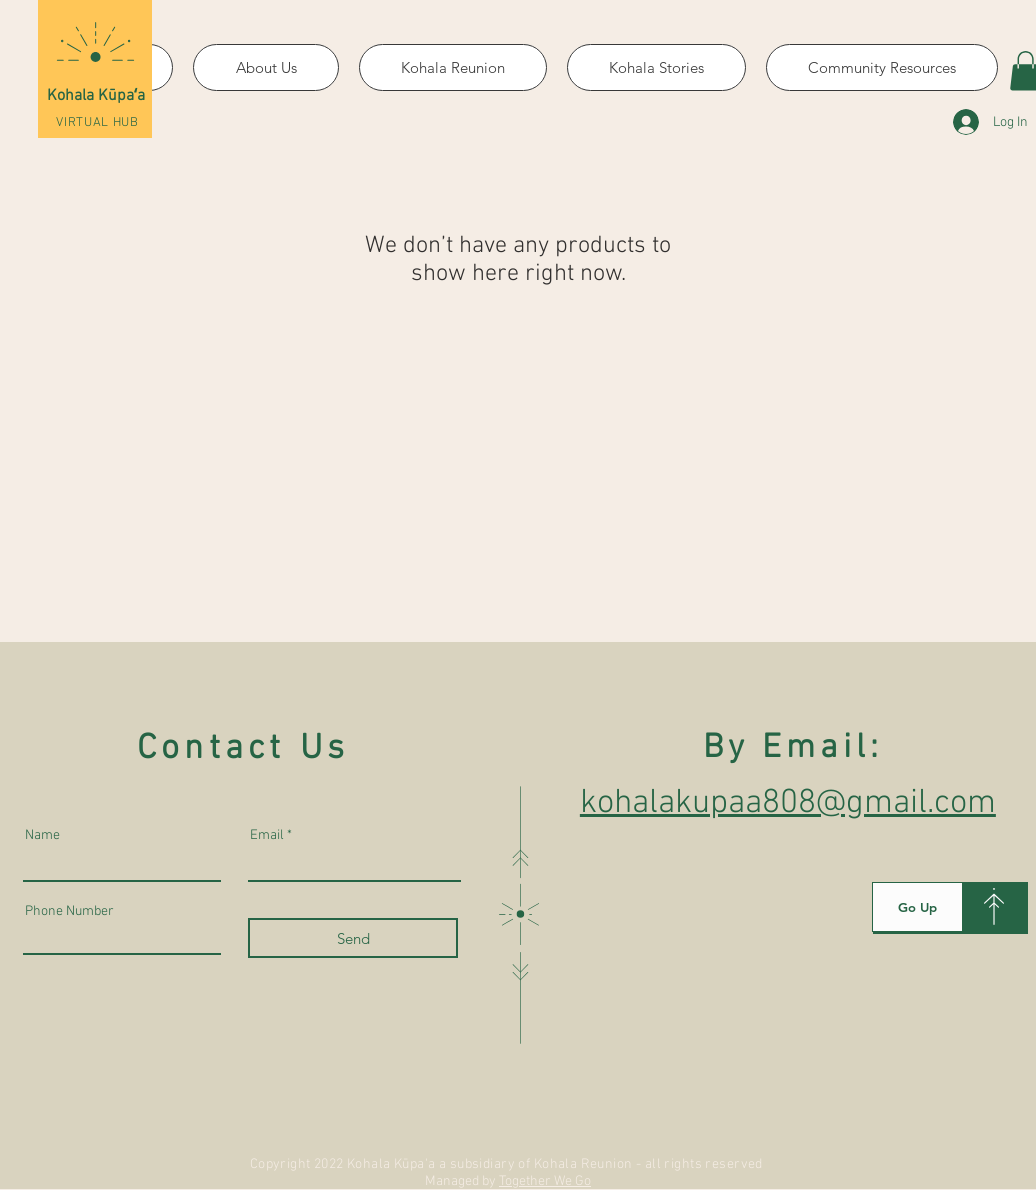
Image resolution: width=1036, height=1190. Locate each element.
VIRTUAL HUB (97, 123)
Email (267, 836)
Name (42, 836)
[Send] (353, 938)
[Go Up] (917, 907)
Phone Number (69, 912)
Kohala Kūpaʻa (96, 96)
